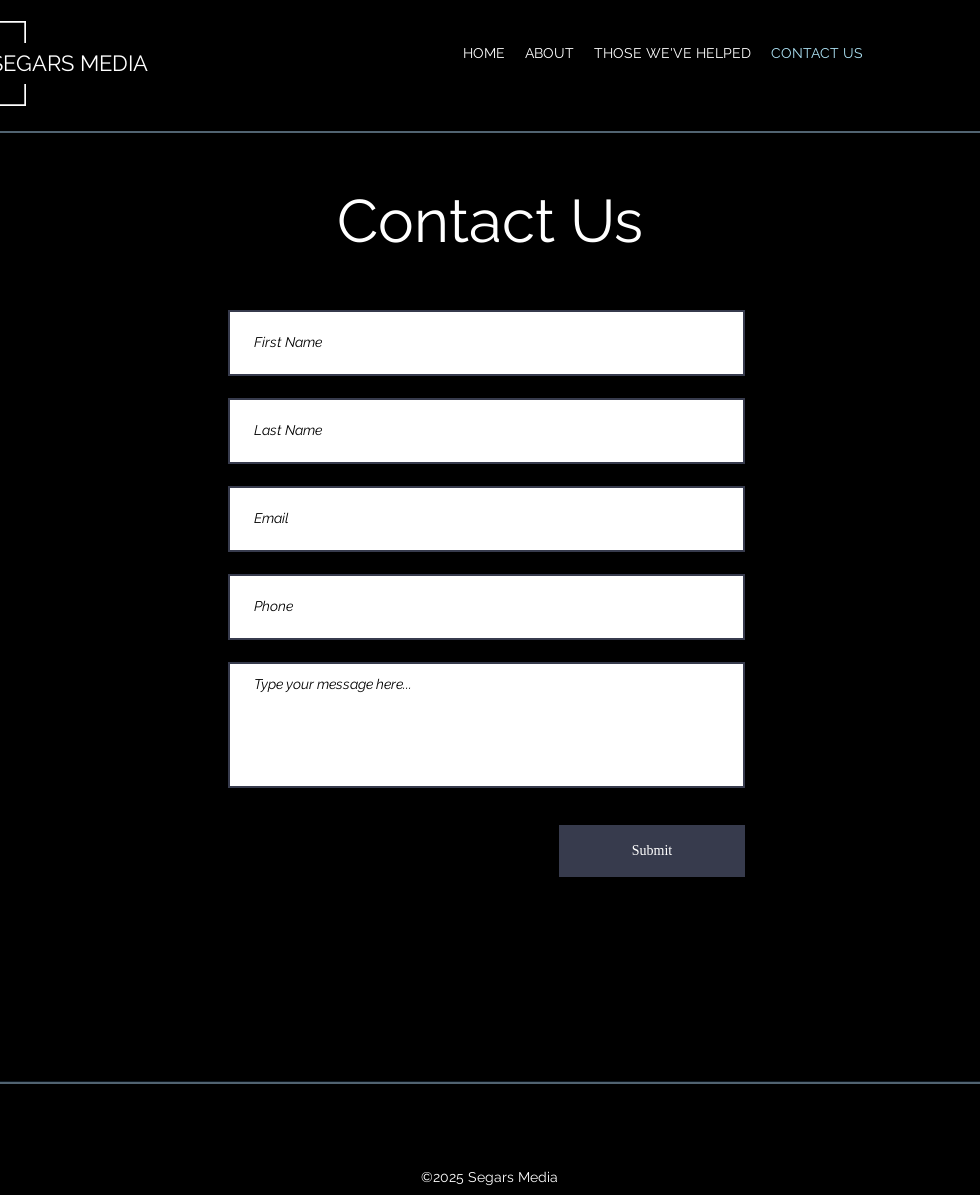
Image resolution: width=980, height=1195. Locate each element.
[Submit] (652, 851)
